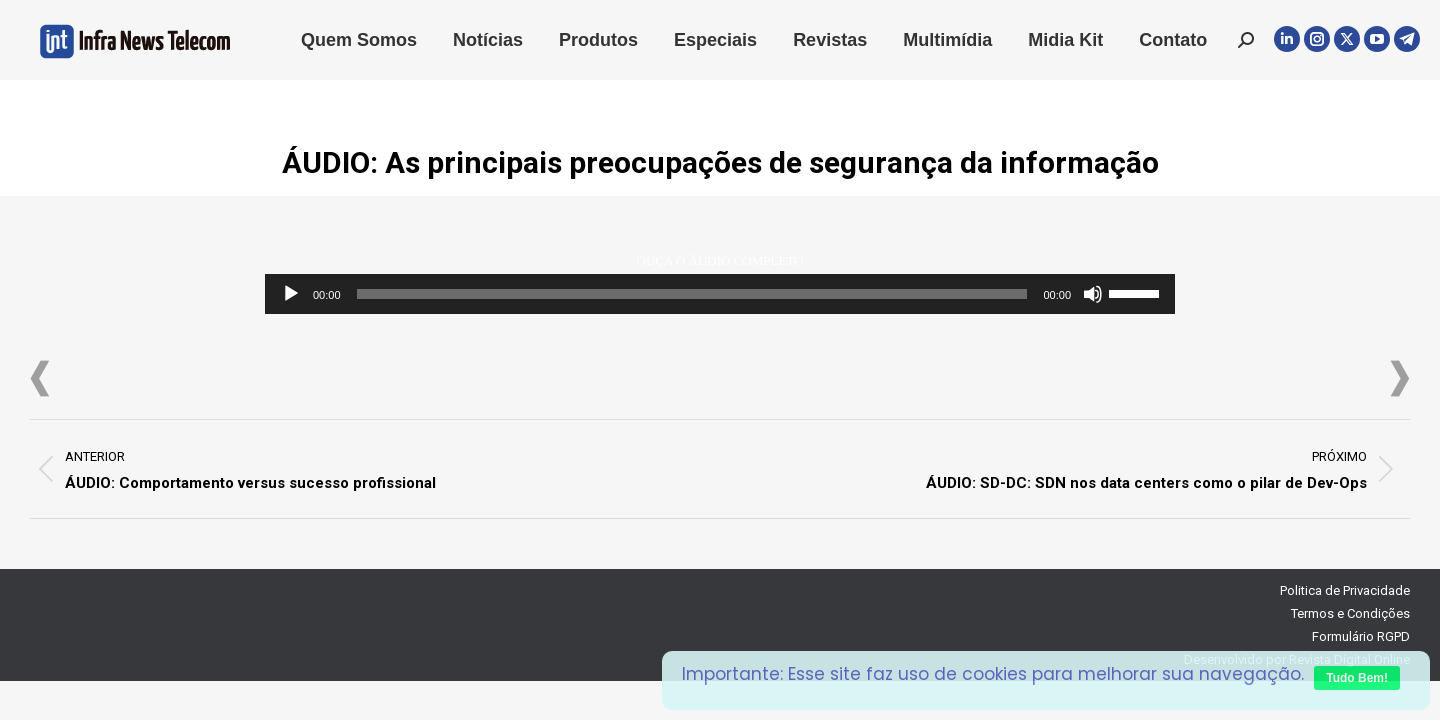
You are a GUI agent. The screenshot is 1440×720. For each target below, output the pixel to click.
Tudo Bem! (1357, 678)
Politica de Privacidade (1345, 590)
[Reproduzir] (291, 294)
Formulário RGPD (1361, 636)
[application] (720, 294)
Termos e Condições (1350, 613)
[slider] (692, 294)
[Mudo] (1093, 294)
